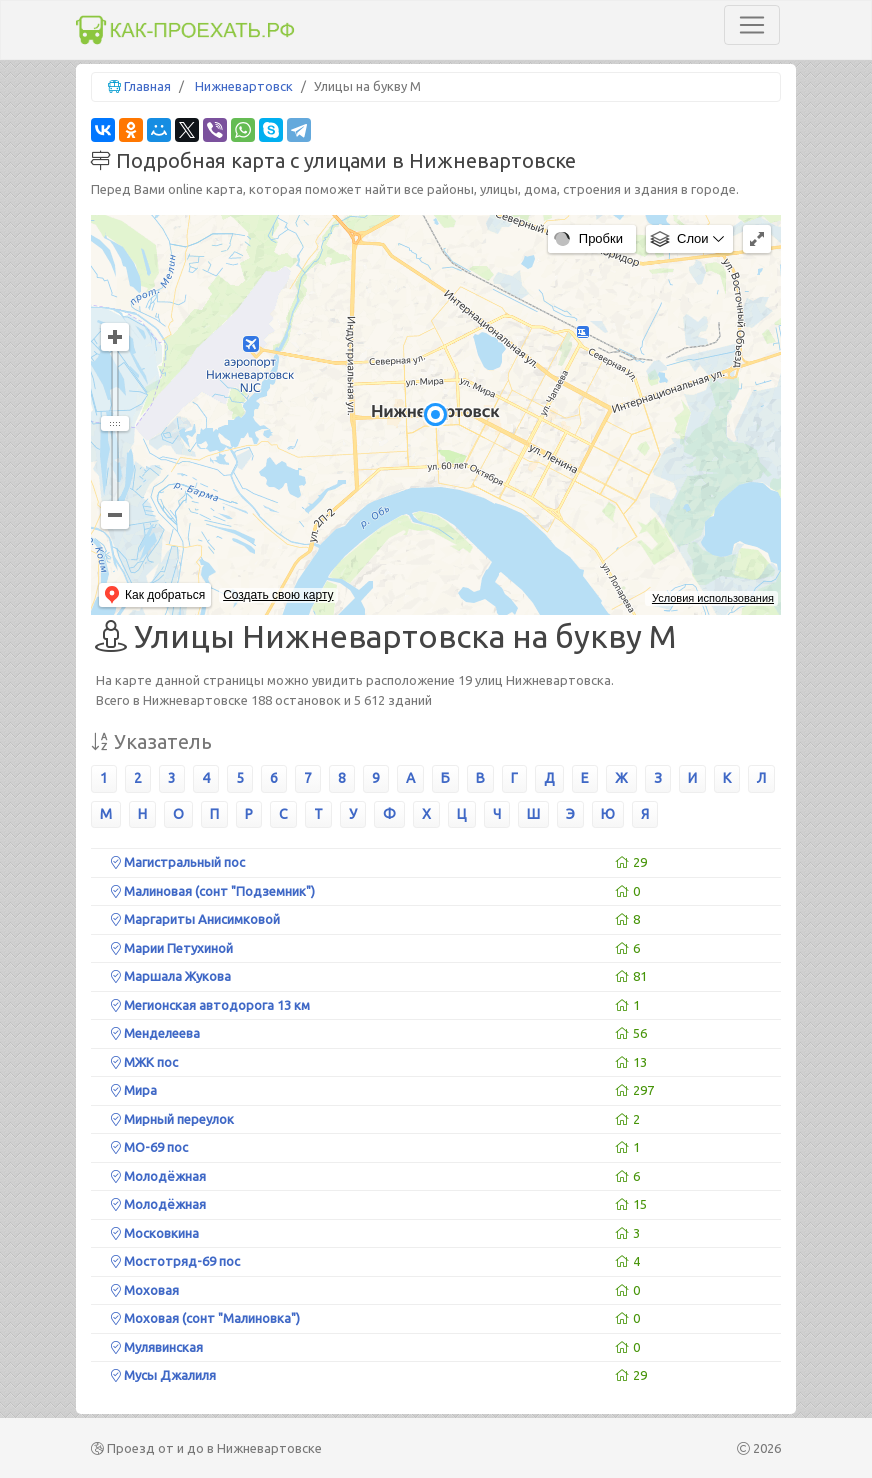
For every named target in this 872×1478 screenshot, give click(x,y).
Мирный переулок (172, 1119)
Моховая (145, 1290)
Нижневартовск (244, 86)
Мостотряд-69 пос (175, 1261)
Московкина (155, 1233)
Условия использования (713, 598)
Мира (134, 1090)
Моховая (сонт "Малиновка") (205, 1318)
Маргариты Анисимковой (195, 919)
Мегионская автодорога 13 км (210, 1005)
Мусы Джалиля (163, 1375)
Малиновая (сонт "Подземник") (213, 891)
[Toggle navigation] (752, 25)
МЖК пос (144, 1062)
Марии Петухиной (172, 948)
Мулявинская (157, 1347)
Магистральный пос (178, 862)
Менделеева (155, 1033)
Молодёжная (158, 1176)
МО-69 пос (149, 1147)
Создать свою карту (278, 595)
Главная (147, 86)
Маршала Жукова (171, 976)
